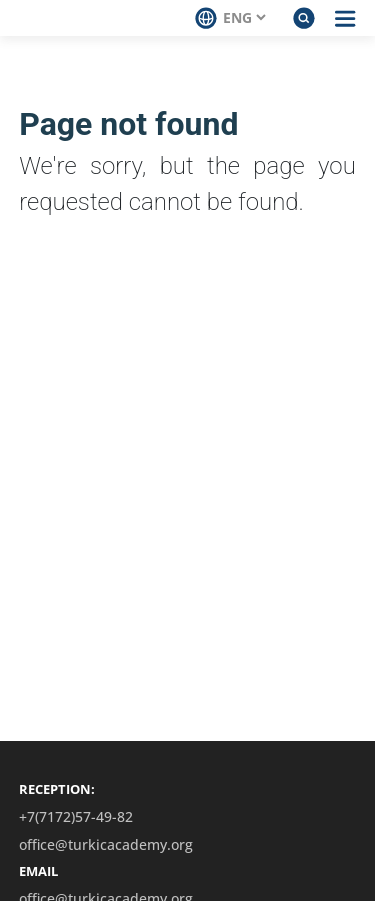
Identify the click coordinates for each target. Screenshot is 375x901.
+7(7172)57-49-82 (76, 817)
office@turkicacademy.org (106, 845)
